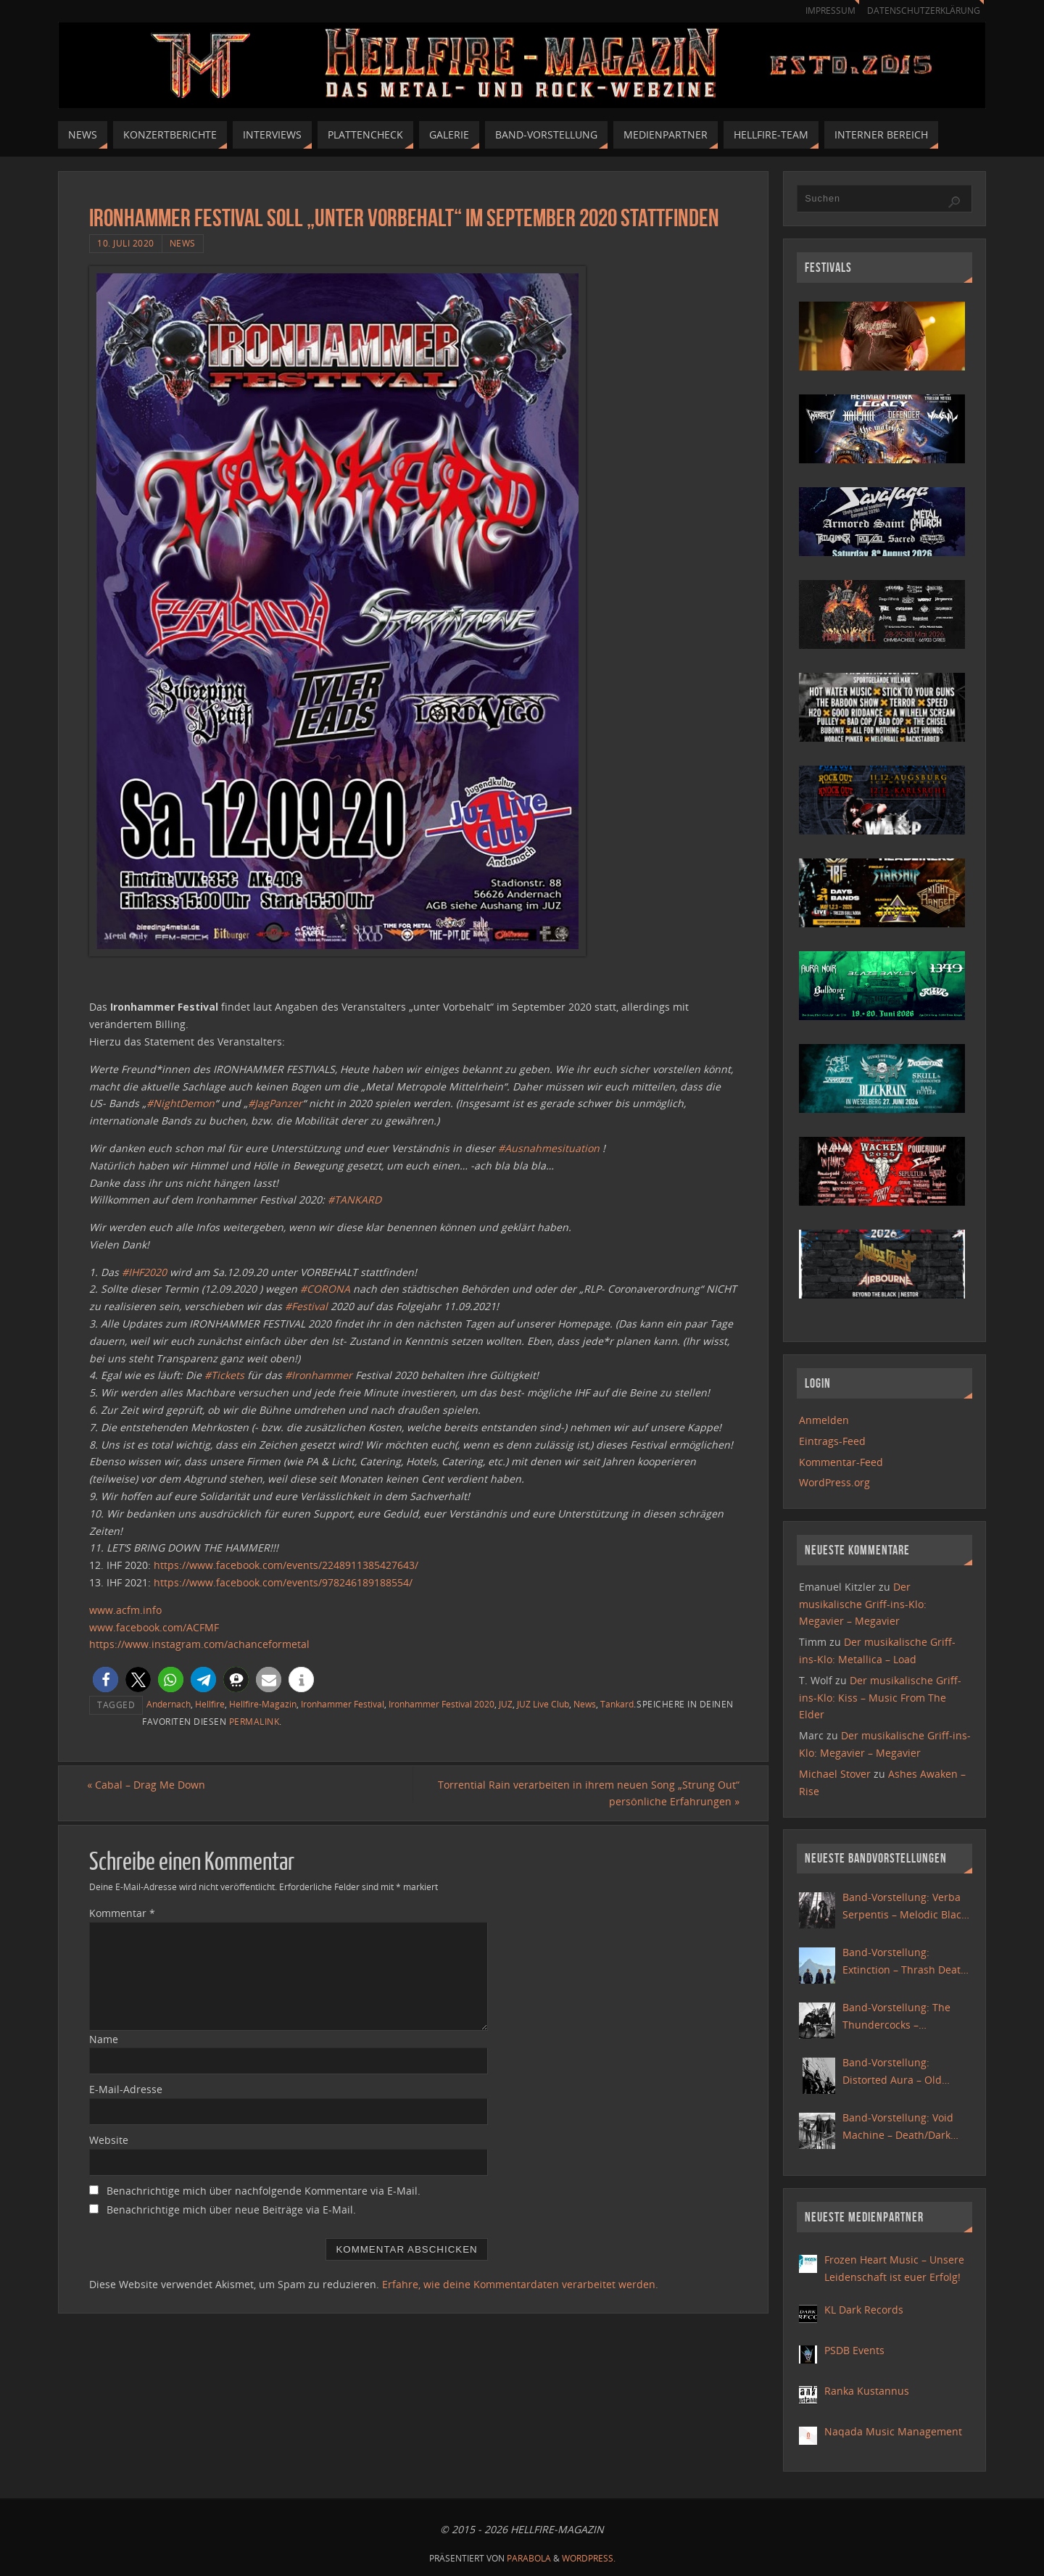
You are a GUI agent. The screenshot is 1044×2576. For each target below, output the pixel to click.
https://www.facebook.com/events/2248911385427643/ (286, 1565)
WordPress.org (834, 1482)
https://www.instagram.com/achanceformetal (199, 1644)
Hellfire (210, 1704)
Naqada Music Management (893, 2431)
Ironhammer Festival (342, 1704)
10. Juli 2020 (125, 243)
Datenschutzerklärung (921, 10)
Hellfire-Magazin (263, 1704)
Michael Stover (835, 1774)
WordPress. (589, 2558)
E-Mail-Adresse (125, 2090)
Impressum (823, 10)
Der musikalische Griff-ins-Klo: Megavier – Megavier (863, 1604)
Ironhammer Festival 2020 (441, 1704)
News (183, 243)
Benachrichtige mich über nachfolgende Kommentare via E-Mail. (263, 2191)
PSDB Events (854, 2350)
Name (103, 2039)
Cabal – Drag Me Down (148, 1785)
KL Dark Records (863, 2309)
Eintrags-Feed (832, 1441)
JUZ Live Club (543, 1704)
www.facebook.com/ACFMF (154, 1627)
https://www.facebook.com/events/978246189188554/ (283, 1582)
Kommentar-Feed (841, 1462)
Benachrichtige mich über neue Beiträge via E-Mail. (231, 2209)
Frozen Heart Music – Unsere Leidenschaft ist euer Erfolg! (894, 2268)
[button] (105, 1679)
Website (108, 2141)
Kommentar (122, 1913)
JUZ (506, 1704)
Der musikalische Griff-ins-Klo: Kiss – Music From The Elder (880, 1697)
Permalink (254, 1721)
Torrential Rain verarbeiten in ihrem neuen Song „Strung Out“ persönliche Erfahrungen (586, 1793)
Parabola (529, 2558)
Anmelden (824, 1420)
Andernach (168, 1704)
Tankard (617, 1704)
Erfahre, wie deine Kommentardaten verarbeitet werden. (520, 2284)
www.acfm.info (125, 1610)
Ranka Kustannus (866, 2391)
